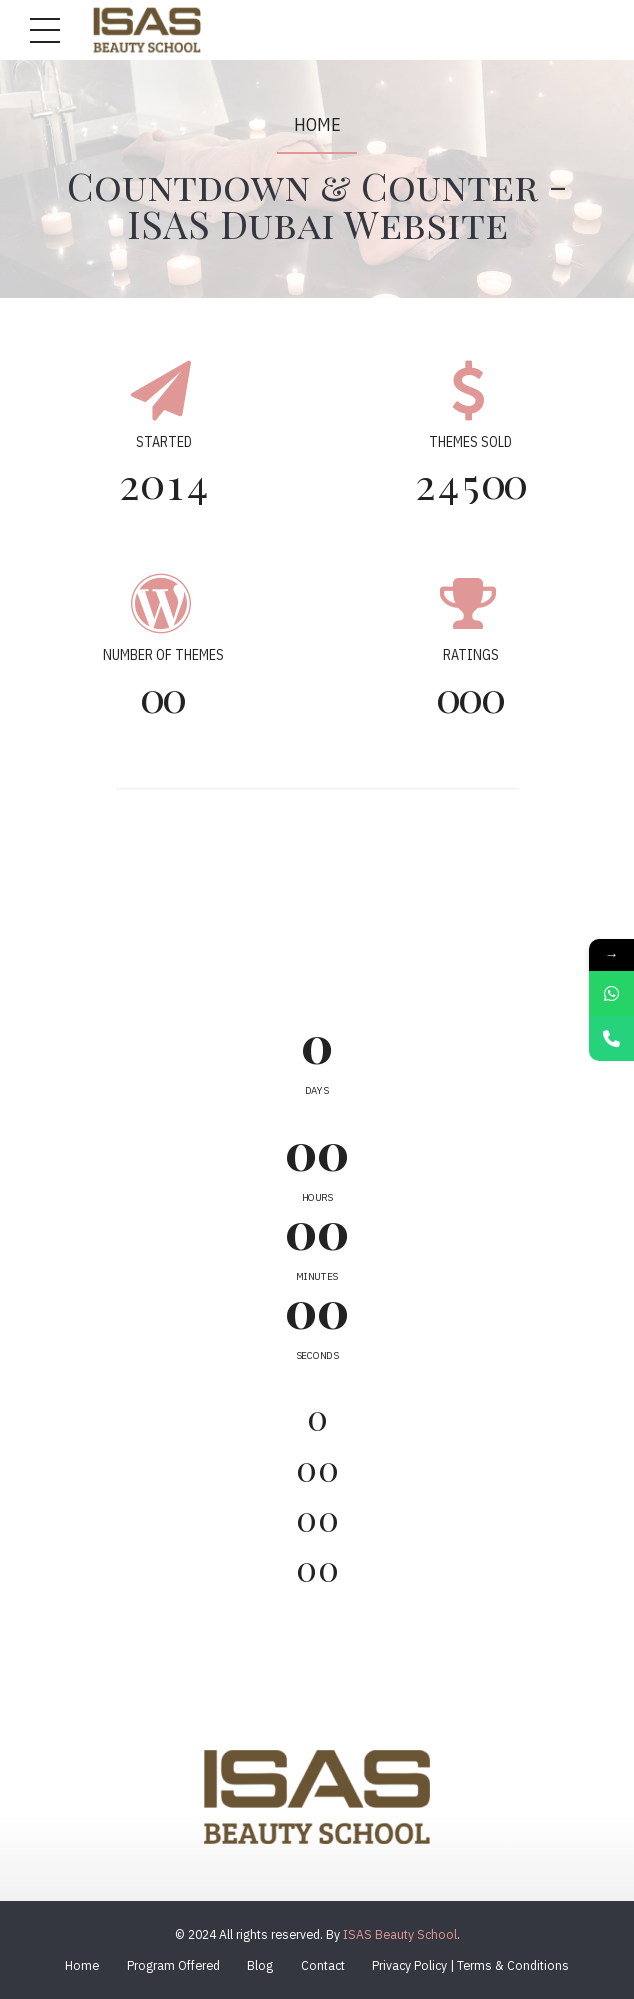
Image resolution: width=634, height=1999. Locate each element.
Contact (323, 1965)
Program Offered (173, 1965)
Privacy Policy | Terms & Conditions (470, 1965)
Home (317, 124)
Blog (260, 1965)
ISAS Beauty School (400, 1934)
